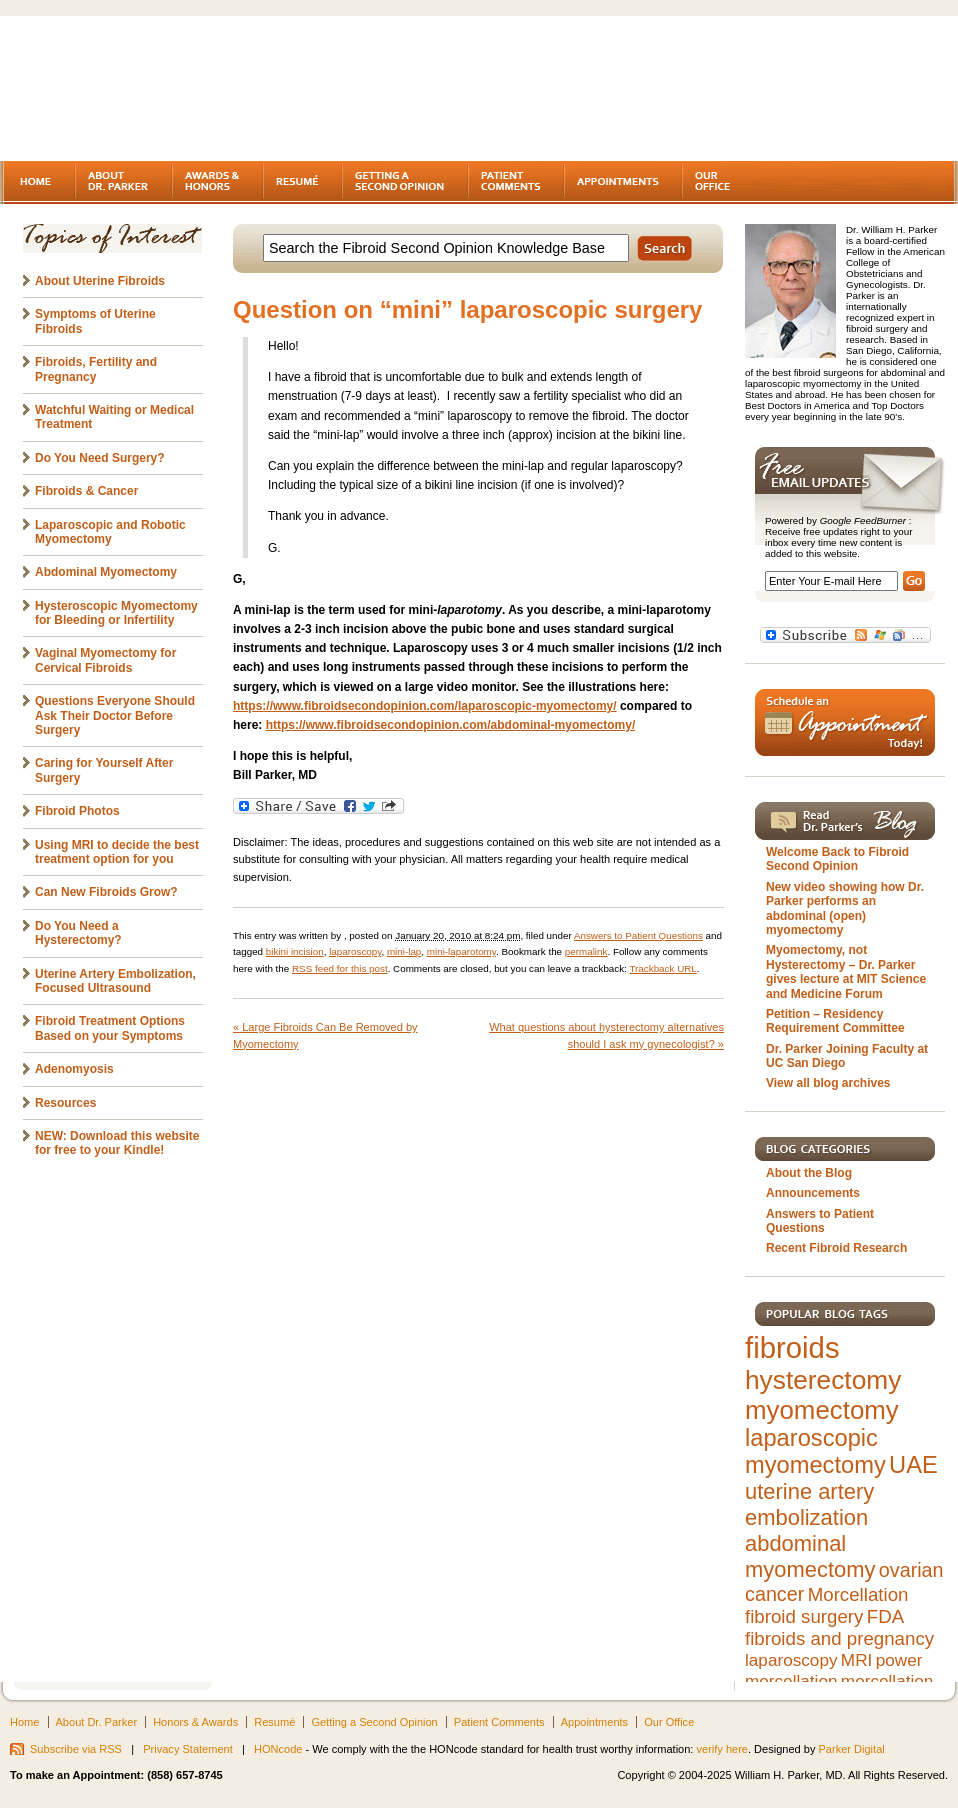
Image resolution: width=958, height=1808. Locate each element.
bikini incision (295, 951)
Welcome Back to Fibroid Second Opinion (837, 859)
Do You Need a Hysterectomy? (78, 933)
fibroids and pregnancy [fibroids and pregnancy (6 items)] (839, 1638)
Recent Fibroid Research (836, 1248)
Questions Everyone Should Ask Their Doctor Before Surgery (115, 715)
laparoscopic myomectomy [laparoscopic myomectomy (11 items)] (815, 1451)
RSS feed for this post (340, 968)
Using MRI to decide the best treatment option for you (117, 852)
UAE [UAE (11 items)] (913, 1465)
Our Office (669, 1722)
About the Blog (809, 1173)
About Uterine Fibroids (100, 281)
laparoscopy (355, 951)
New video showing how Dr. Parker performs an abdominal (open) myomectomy (845, 908)
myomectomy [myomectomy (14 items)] (822, 1410)
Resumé (274, 1722)
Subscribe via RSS (76, 1749)
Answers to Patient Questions (638, 935)
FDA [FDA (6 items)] (885, 1616)
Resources (65, 1103)
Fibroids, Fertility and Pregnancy (96, 369)
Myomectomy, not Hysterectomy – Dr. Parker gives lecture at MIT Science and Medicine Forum (846, 971)
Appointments (594, 1722)
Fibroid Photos (77, 811)
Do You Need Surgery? (100, 458)
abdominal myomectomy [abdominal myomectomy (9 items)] (810, 1556)
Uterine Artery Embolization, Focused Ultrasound (115, 981)
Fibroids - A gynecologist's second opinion (174, 90)
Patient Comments (499, 1722)
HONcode (278, 1749)
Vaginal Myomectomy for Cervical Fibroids (105, 660)
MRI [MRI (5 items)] (856, 1660)
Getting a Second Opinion (374, 1722)
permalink (586, 951)
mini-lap (404, 951)
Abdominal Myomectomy (106, 572)
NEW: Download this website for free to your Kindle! (117, 1143)
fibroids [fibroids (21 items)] (792, 1347)
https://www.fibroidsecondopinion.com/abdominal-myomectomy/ (451, 725)
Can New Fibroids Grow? (106, 892)
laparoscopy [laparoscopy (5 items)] (791, 1660)
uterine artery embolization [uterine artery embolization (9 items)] (809, 1504)
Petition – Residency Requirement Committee (835, 1021)
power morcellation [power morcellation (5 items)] (833, 1670)
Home (24, 1722)
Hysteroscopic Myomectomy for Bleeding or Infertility (116, 613)
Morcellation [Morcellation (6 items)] (858, 1594)
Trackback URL (662, 968)
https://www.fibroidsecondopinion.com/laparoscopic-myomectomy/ (425, 706)
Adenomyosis (74, 1069)
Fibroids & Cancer (86, 491)
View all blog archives (828, 1083)
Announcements (813, 1193)
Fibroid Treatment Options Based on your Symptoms (110, 1028)
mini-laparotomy (461, 951)
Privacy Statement (188, 1749)
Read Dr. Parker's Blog (845, 821)
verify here (722, 1749)
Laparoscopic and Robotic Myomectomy (110, 532)
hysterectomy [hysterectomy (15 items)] (823, 1380)
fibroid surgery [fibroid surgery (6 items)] (804, 1616)
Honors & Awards (195, 1722)
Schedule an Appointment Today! (845, 722)
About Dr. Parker (97, 1722)
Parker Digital (852, 1749)
